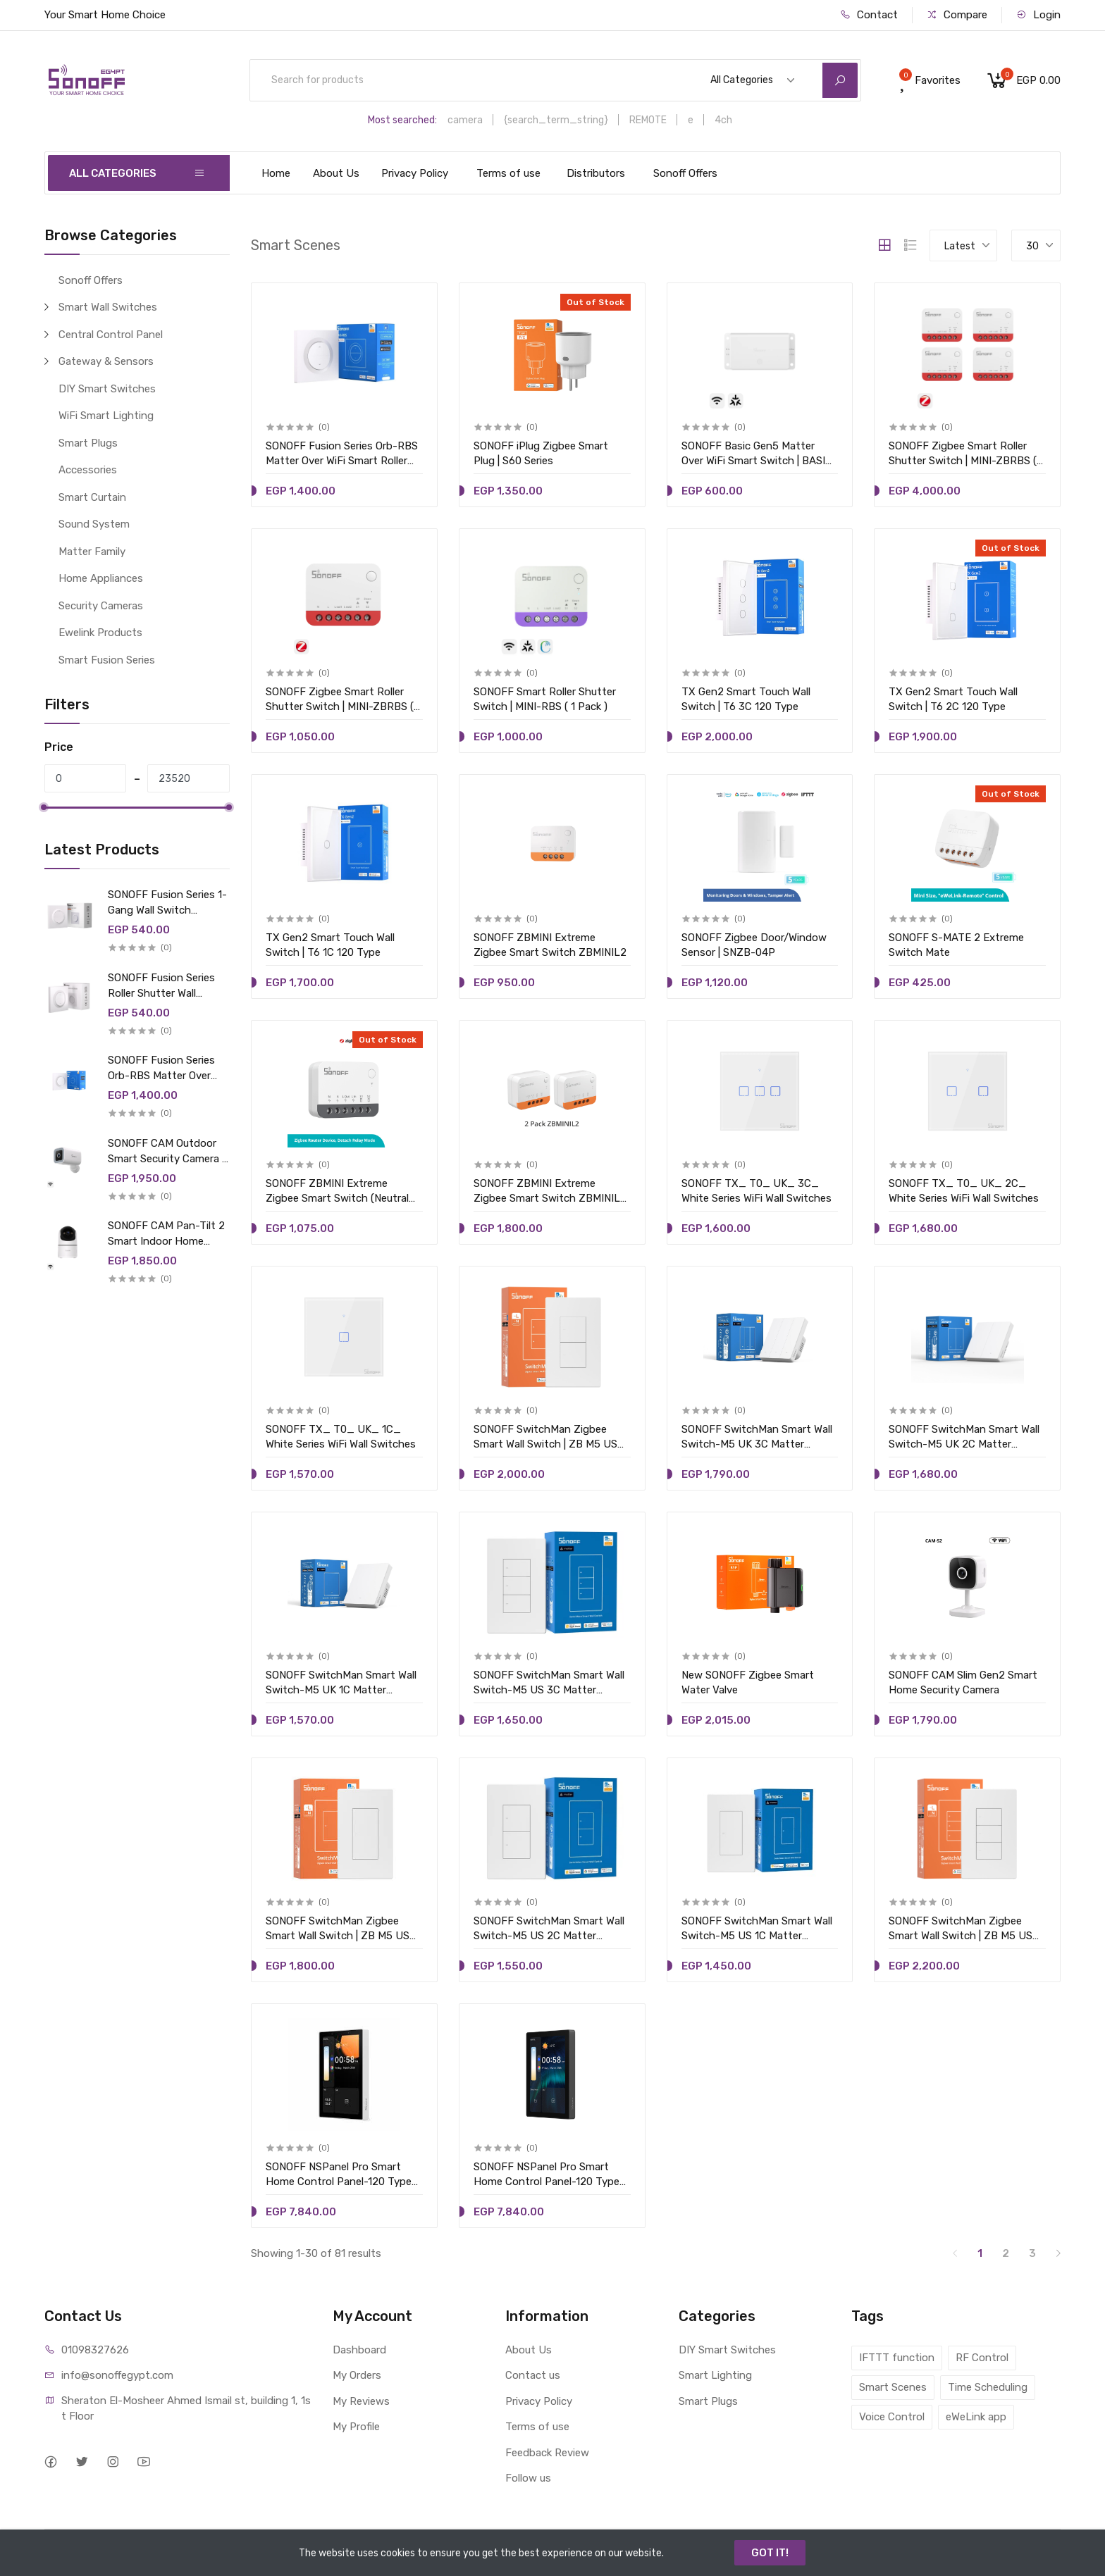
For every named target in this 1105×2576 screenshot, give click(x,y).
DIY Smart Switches (107, 388)
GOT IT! (770, 2552)
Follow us (528, 2478)
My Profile (356, 2426)
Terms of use (508, 173)
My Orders (357, 2375)
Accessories (87, 469)
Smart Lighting (715, 2375)
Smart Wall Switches (107, 307)
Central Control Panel (110, 334)
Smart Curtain (92, 497)
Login (1038, 14)
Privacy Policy (414, 173)
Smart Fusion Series (106, 660)
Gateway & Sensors (106, 361)
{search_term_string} (556, 120)
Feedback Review (547, 2452)
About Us (336, 173)
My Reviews (361, 2401)
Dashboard (359, 2350)
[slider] (44, 807)
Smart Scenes (893, 2387)
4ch (723, 120)
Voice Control (892, 2416)
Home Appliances (100, 578)
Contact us (532, 2375)
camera (465, 120)
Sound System (94, 524)
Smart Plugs (88, 443)
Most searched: (402, 120)
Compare (957, 14)
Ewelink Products (100, 632)
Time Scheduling (987, 2387)
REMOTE (648, 120)
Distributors (596, 173)
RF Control (982, 2357)
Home (275, 173)
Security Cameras (100, 605)
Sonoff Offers (685, 173)
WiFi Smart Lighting (106, 415)
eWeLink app (976, 2416)
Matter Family (91, 551)
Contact (869, 14)
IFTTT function (896, 2357)
